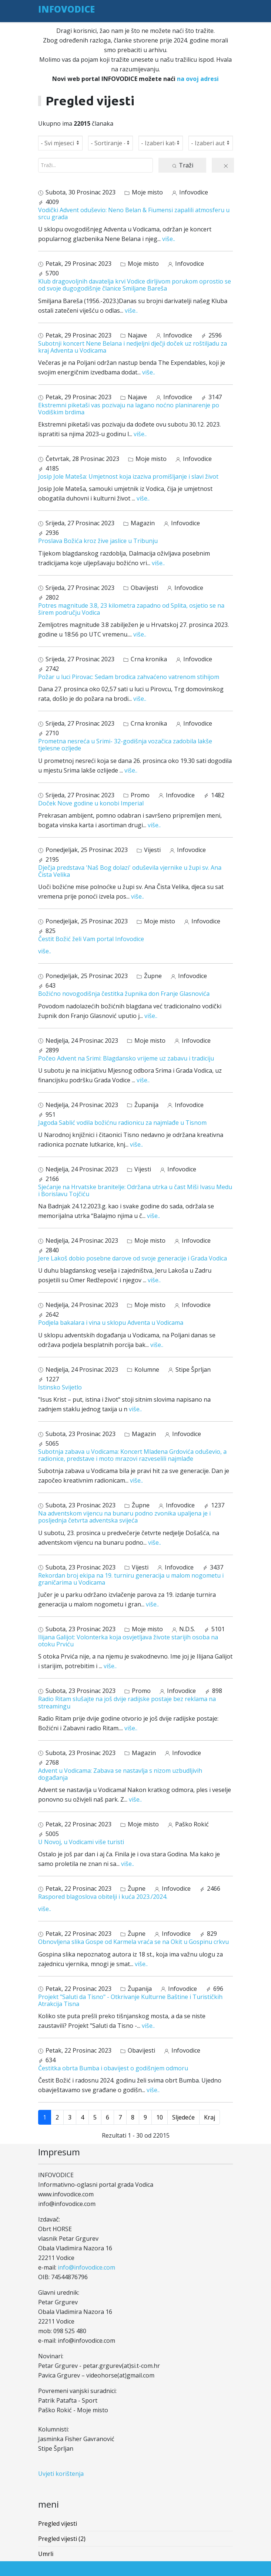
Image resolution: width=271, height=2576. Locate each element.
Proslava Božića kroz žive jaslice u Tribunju (98, 541)
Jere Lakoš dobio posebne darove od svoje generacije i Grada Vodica (132, 1258)
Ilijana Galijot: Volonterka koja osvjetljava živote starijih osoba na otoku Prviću (128, 1640)
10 (159, 2117)
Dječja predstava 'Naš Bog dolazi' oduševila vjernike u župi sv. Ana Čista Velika (129, 871)
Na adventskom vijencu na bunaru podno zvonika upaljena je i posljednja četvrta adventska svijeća (124, 1516)
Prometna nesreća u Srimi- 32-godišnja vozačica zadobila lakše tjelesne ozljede (125, 744)
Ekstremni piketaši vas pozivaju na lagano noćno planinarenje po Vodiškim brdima (128, 408)
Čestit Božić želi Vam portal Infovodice (91, 939)
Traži (182, 165)
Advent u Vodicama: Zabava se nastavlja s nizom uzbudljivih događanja (120, 1774)
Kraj (209, 2117)
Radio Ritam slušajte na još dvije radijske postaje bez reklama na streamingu (127, 1702)
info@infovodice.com (86, 2267)
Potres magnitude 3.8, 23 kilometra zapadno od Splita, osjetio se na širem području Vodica (131, 609)
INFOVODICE (66, 9)
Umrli (45, 2554)
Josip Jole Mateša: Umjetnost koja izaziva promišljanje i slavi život (128, 476)
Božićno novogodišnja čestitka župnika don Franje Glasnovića (124, 994)
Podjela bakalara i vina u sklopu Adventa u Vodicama (110, 1322)
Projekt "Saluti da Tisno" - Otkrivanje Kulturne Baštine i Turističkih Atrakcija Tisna (130, 2000)
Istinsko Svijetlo (60, 1387)
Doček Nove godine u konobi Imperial (91, 803)
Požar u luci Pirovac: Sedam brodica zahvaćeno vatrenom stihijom (128, 677)
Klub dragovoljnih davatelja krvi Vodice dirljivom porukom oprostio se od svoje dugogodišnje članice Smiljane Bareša (134, 284)
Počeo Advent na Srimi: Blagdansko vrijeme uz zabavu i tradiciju (126, 1058)
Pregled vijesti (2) (62, 2539)
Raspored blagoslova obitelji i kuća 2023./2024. (102, 1897)
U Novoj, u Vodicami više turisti (81, 1842)
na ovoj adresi (198, 79)
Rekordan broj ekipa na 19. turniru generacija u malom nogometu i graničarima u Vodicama (131, 1578)
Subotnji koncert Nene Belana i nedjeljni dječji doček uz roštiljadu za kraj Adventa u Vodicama (132, 346)
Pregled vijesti (57, 2523)
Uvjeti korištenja (61, 2474)
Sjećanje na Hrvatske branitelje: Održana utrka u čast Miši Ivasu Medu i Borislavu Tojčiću (135, 1190)
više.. (168, 239)
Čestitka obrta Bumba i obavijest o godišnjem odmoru (113, 2068)
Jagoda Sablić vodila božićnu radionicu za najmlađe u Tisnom (122, 1123)
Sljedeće (183, 2117)
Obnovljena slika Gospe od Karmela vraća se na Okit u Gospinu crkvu (133, 1942)
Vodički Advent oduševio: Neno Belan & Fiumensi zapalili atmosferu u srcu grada (134, 213)
